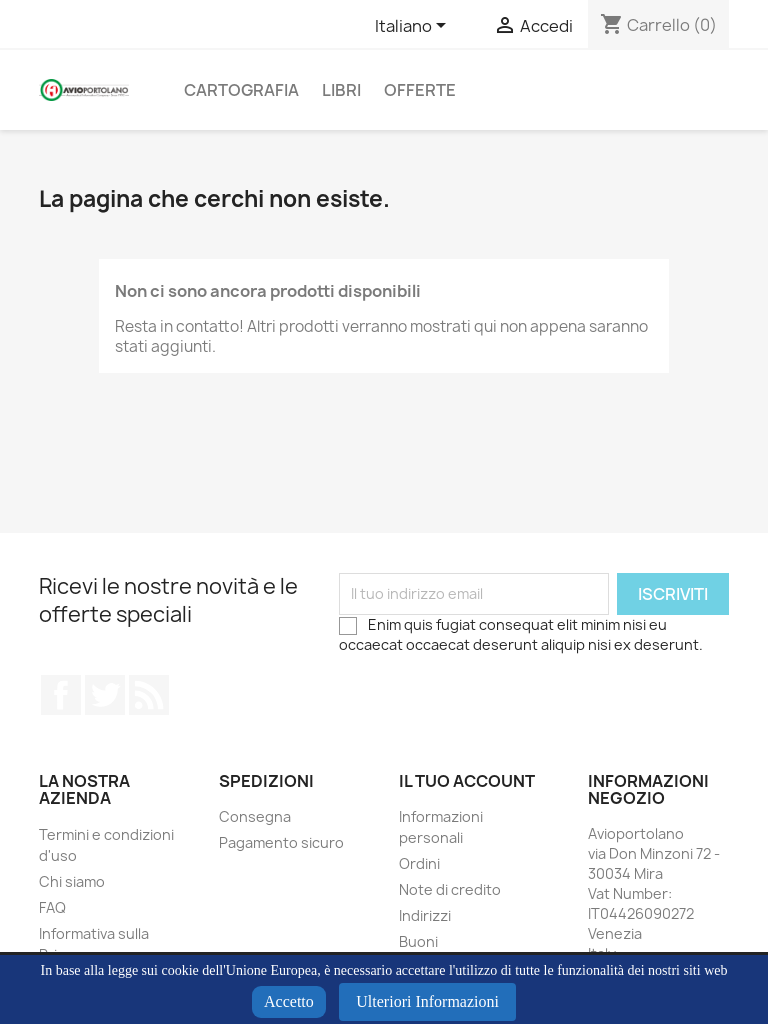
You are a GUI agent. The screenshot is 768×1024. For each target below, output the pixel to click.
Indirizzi (425, 915)
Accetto (289, 1001)
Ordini (419, 863)
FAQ (52, 907)
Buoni (418, 941)
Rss (149, 695)
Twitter (105, 695)
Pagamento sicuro (281, 842)
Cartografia (241, 90)
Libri (341, 90)
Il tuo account (467, 781)
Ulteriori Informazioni (427, 1001)
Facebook (61, 695)
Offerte (420, 90)
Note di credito (450, 889)
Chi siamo (72, 881)
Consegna (255, 816)
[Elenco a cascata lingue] (414, 27)
